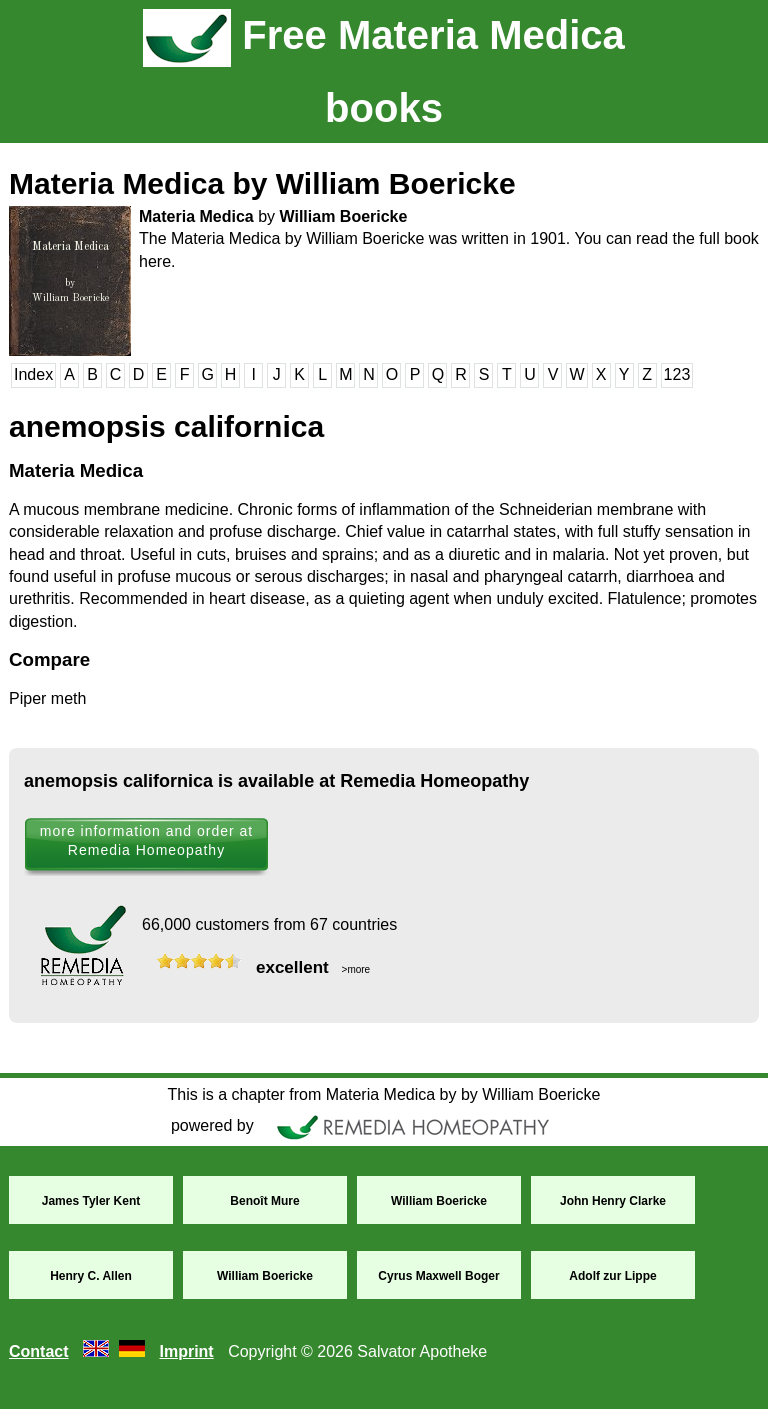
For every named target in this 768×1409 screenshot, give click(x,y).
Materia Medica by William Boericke (262, 183)
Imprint (186, 1351)
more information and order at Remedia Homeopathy (146, 840)
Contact (39, 1351)
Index (33, 374)
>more (354, 969)
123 (677, 374)
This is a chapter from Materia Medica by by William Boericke (383, 1094)
